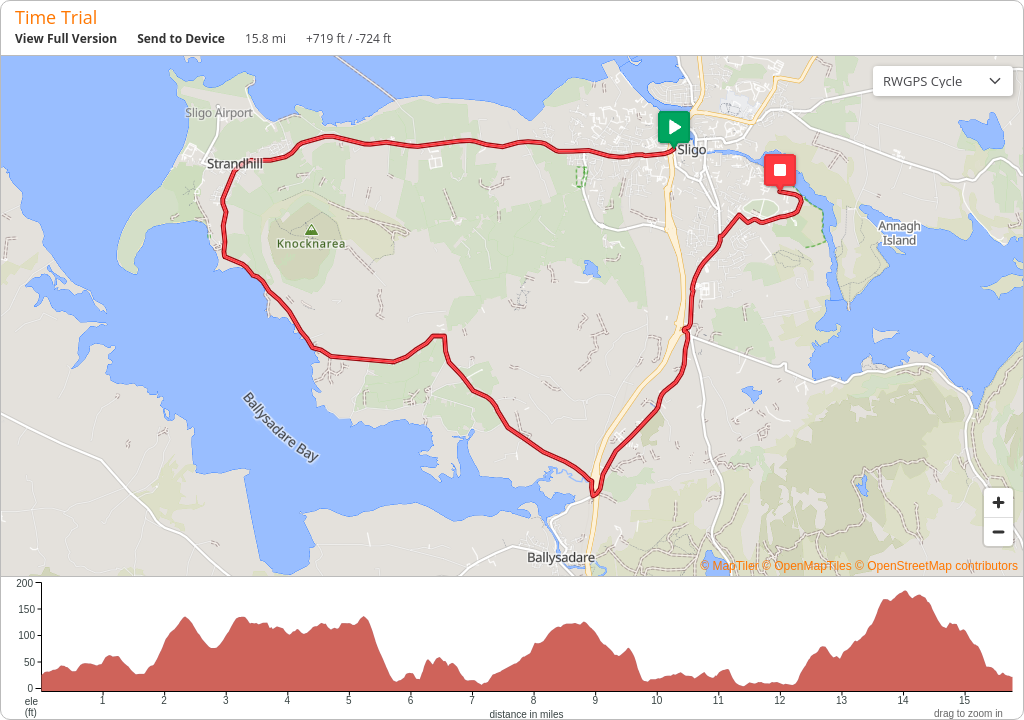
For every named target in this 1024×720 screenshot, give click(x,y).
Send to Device (181, 38)
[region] (512, 316)
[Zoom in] (998, 502)
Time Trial (56, 17)
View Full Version (66, 38)
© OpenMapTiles (807, 566)
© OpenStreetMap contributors (936, 566)
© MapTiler (729, 566)
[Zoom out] (998, 531)
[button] (674, 130)
